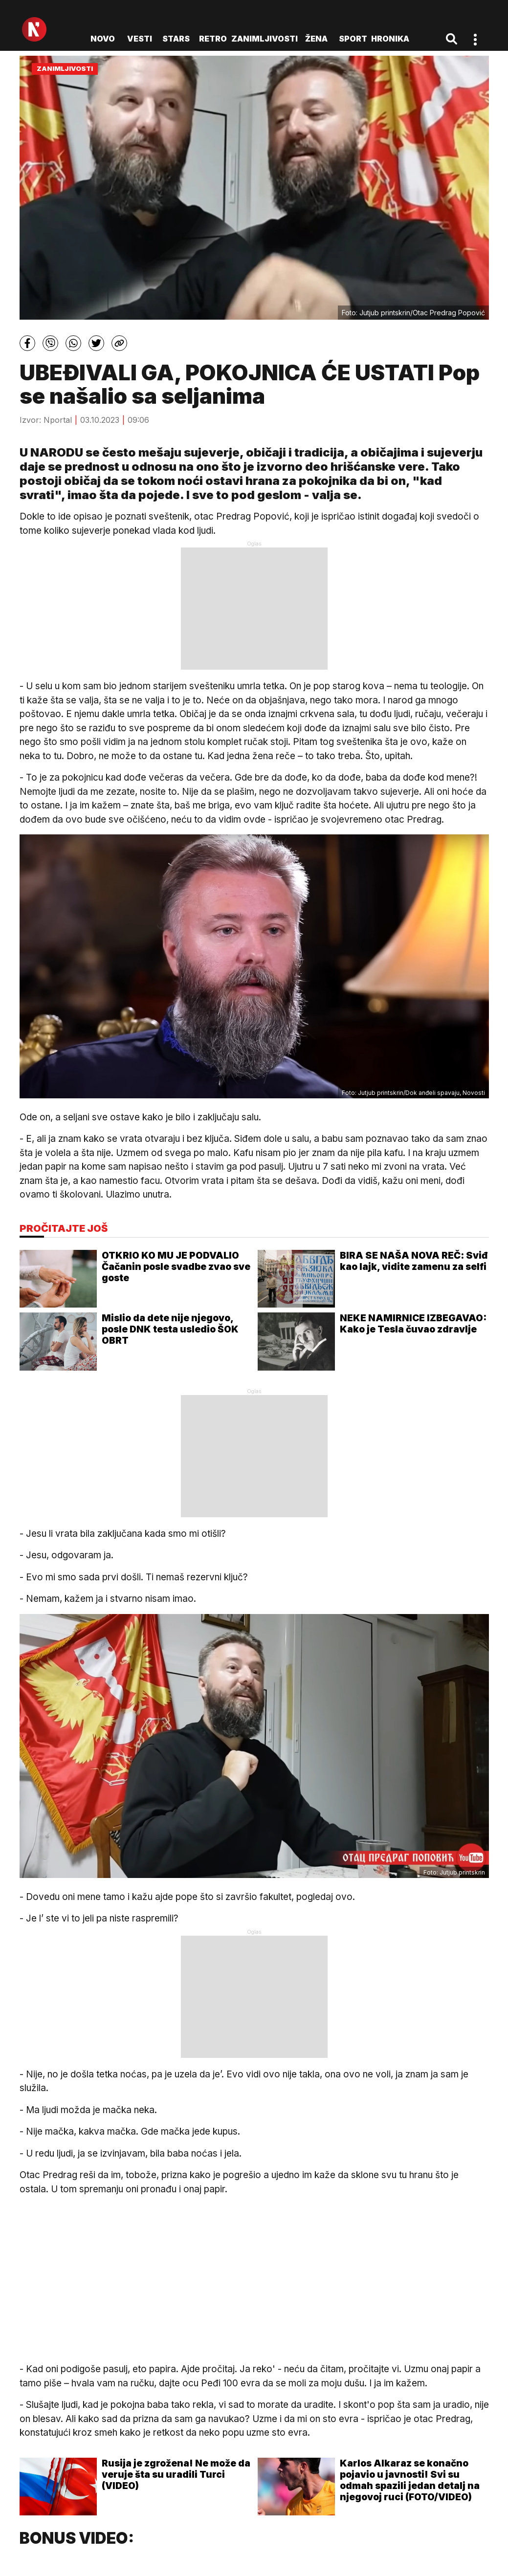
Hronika (390, 39)
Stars (176, 39)
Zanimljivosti (264, 39)
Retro (213, 39)
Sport (353, 39)
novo (102, 39)
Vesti (139, 39)
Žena (316, 39)
